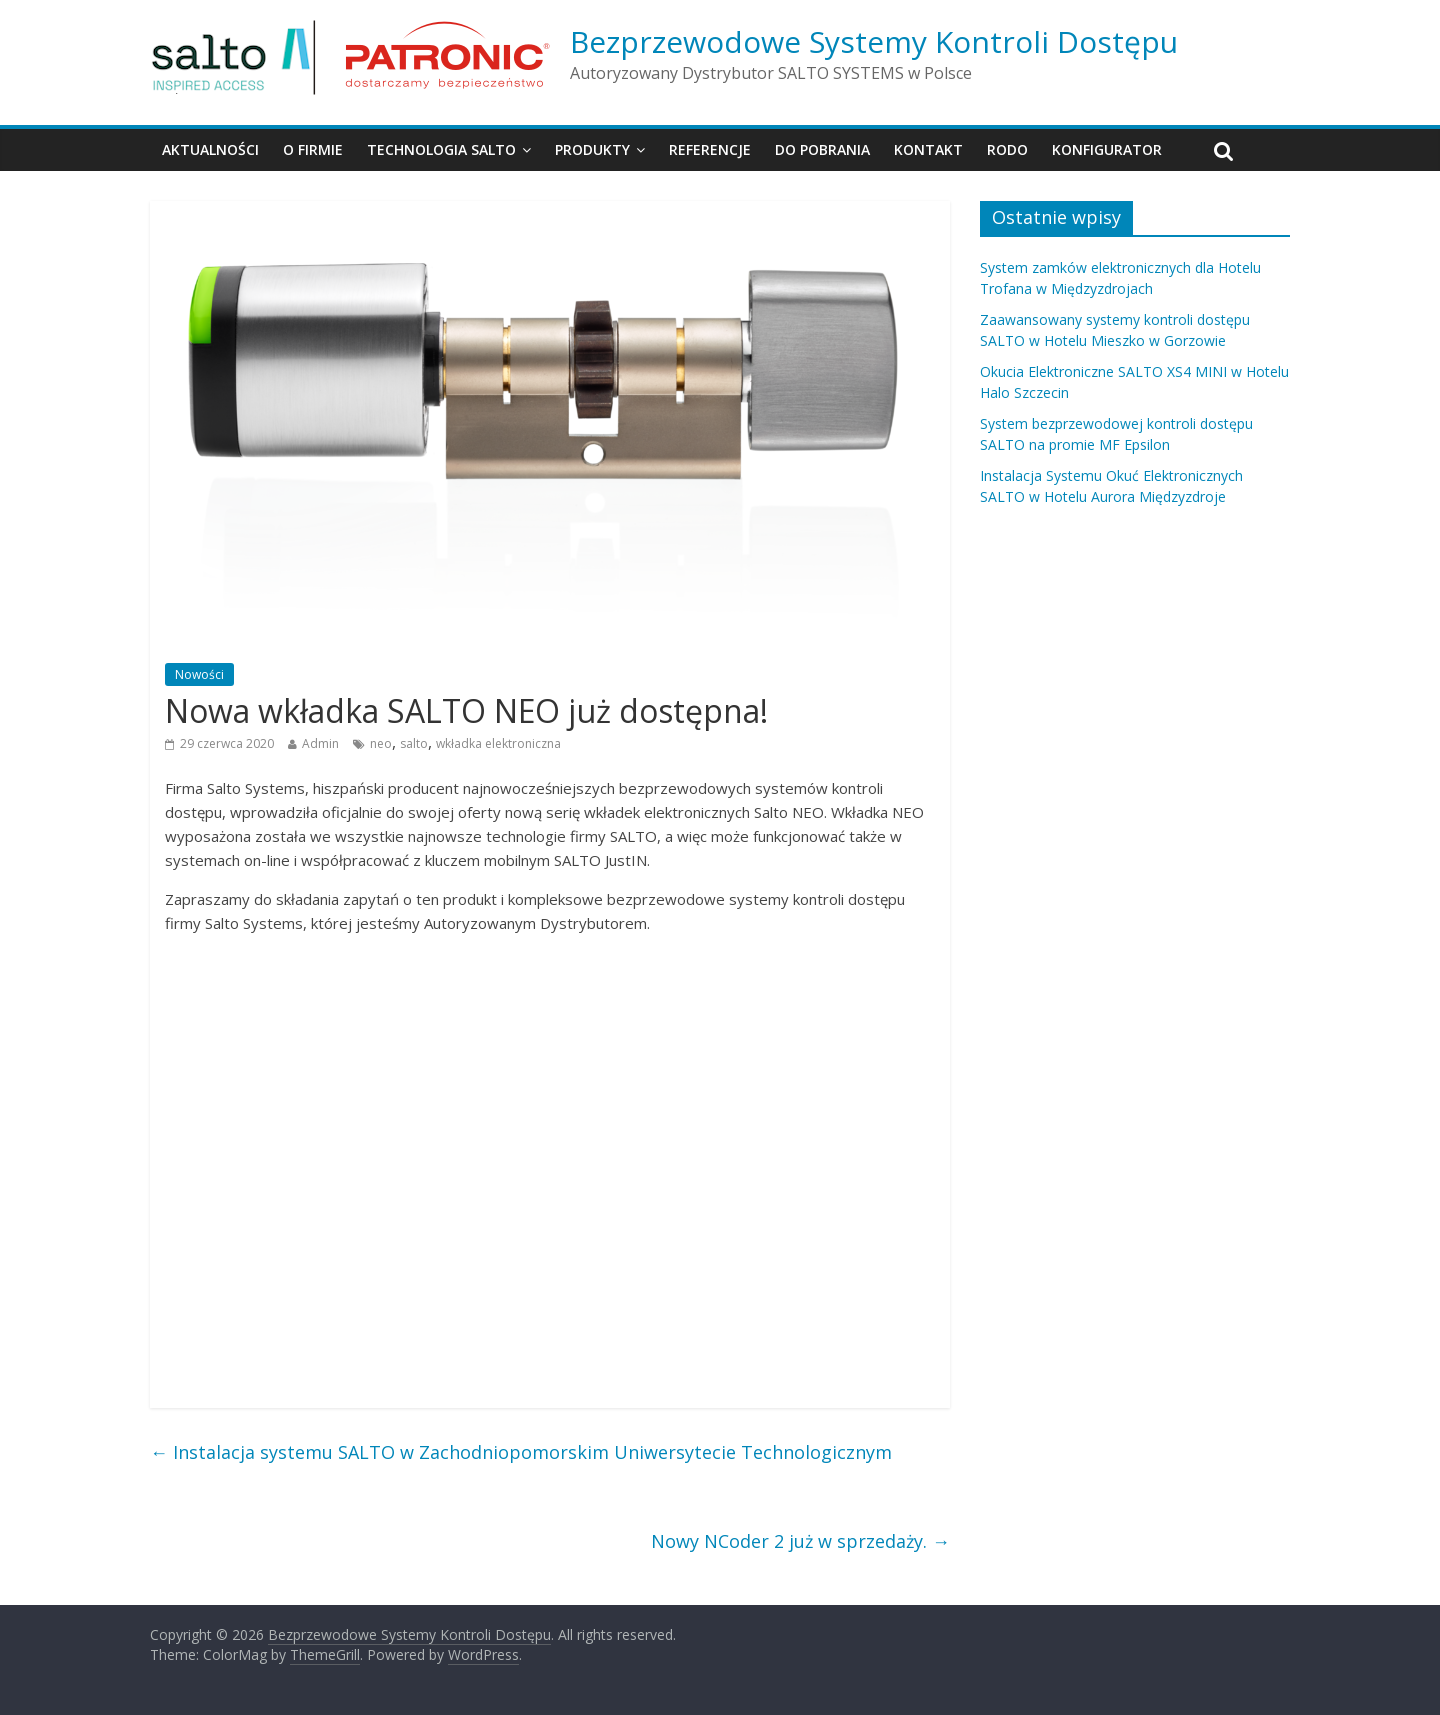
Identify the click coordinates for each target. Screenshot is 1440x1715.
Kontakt (928, 149)
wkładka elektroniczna (498, 743)
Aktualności (210, 149)
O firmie (313, 149)
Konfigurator (1107, 149)
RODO (1007, 149)
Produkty (592, 149)
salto (414, 743)
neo (381, 743)
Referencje (710, 149)
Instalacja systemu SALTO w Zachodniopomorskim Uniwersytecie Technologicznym (521, 1452)
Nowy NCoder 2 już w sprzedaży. (800, 1541)
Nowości (199, 674)
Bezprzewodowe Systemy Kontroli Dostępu (874, 41)
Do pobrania (822, 149)
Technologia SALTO (441, 149)
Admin (320, 743)
